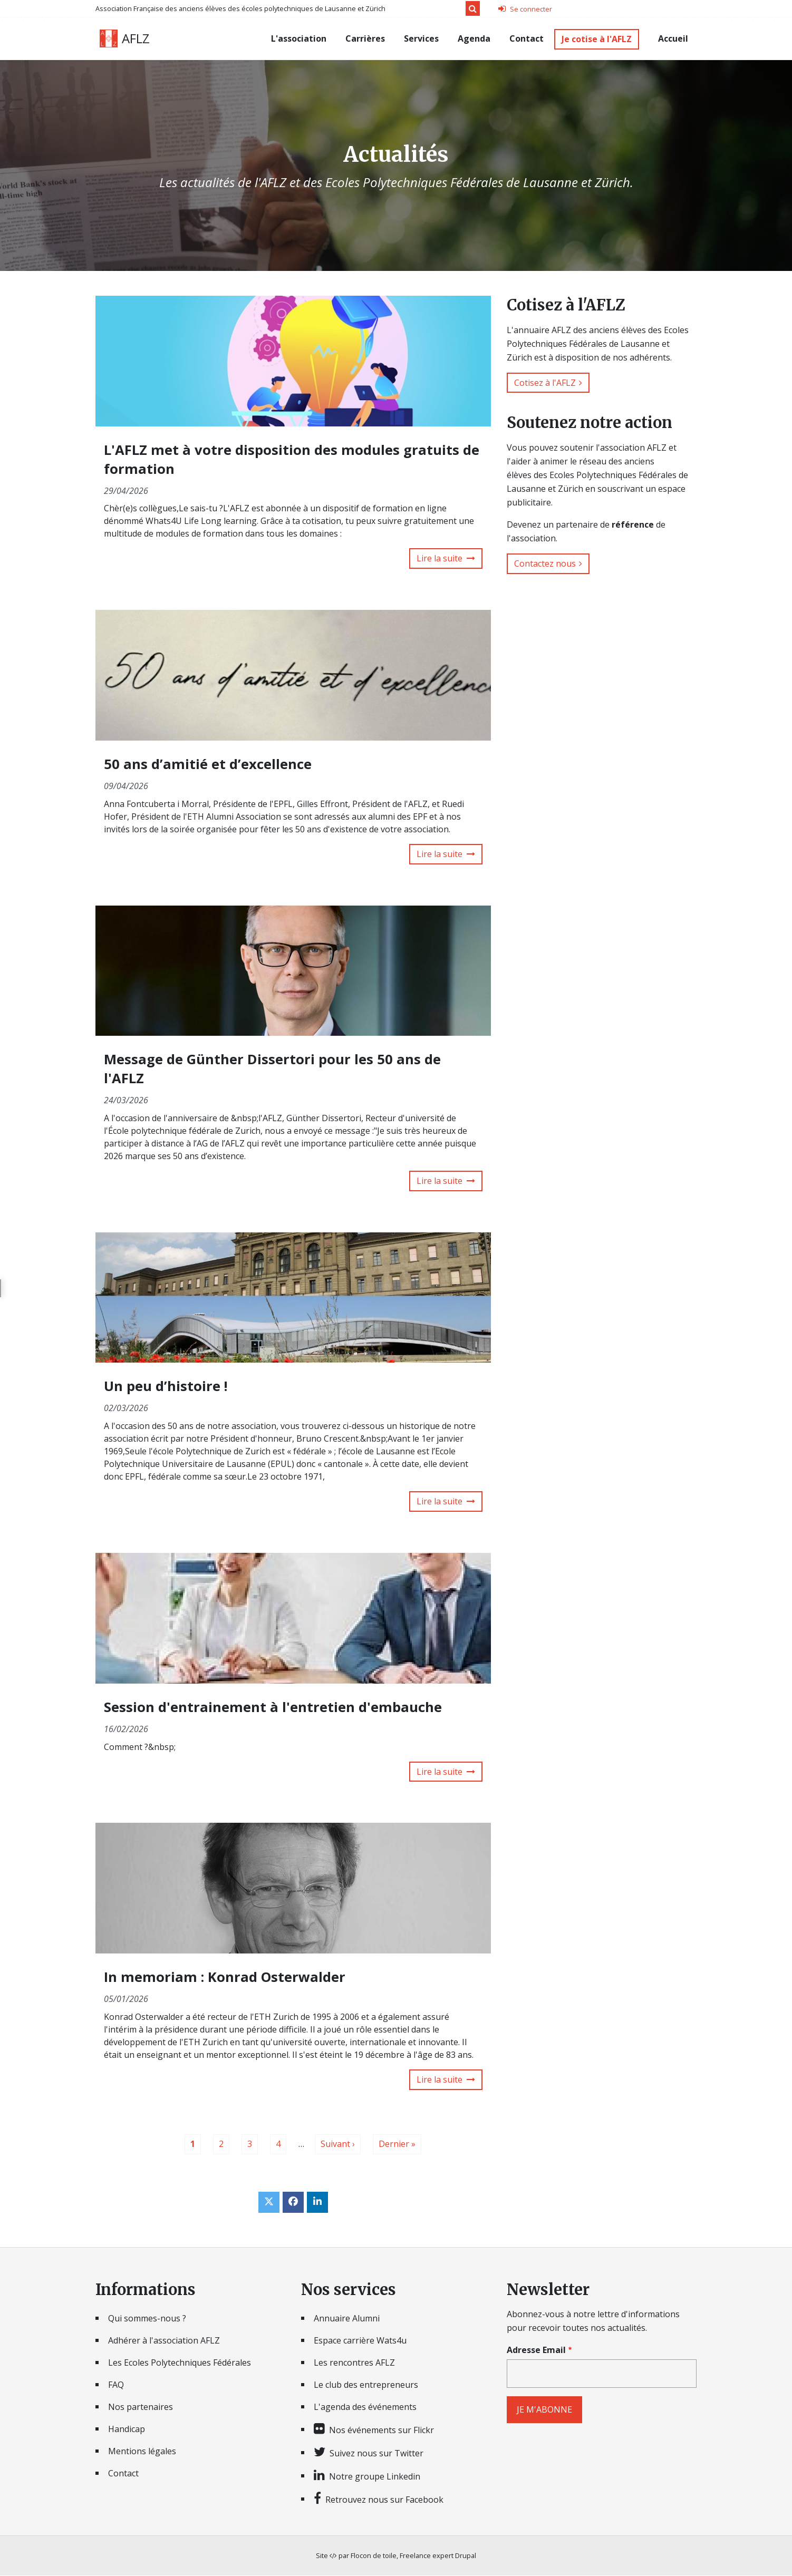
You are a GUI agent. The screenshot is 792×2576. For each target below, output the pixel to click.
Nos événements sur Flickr (381, 2430)
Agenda (474, 38)
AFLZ (136, 38)
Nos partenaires (140, 2408)
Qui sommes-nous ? (147, 2319)
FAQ (116, 2386)
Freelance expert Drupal (438, 2556)
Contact (526, 38)
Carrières (365, 38)
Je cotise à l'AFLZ (597, 39)
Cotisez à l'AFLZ (545, 382)
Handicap (126, 2430)
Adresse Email (536, 2351)
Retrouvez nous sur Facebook (384, 2500)
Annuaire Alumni (347, 2319)
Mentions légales (142, 2452)
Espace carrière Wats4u (360, 2341)
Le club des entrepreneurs (366, 2386)
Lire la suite (439, 559)
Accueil (673, 38)
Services (421, 38)
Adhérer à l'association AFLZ (164, 2341)
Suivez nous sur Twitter (376, 2453)
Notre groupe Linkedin (374, 2477)
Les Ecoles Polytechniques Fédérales (179, 2363)
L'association (298, 38)
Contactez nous (545, 563)
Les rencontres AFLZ (354, 2363)
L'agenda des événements (365, 2408)
